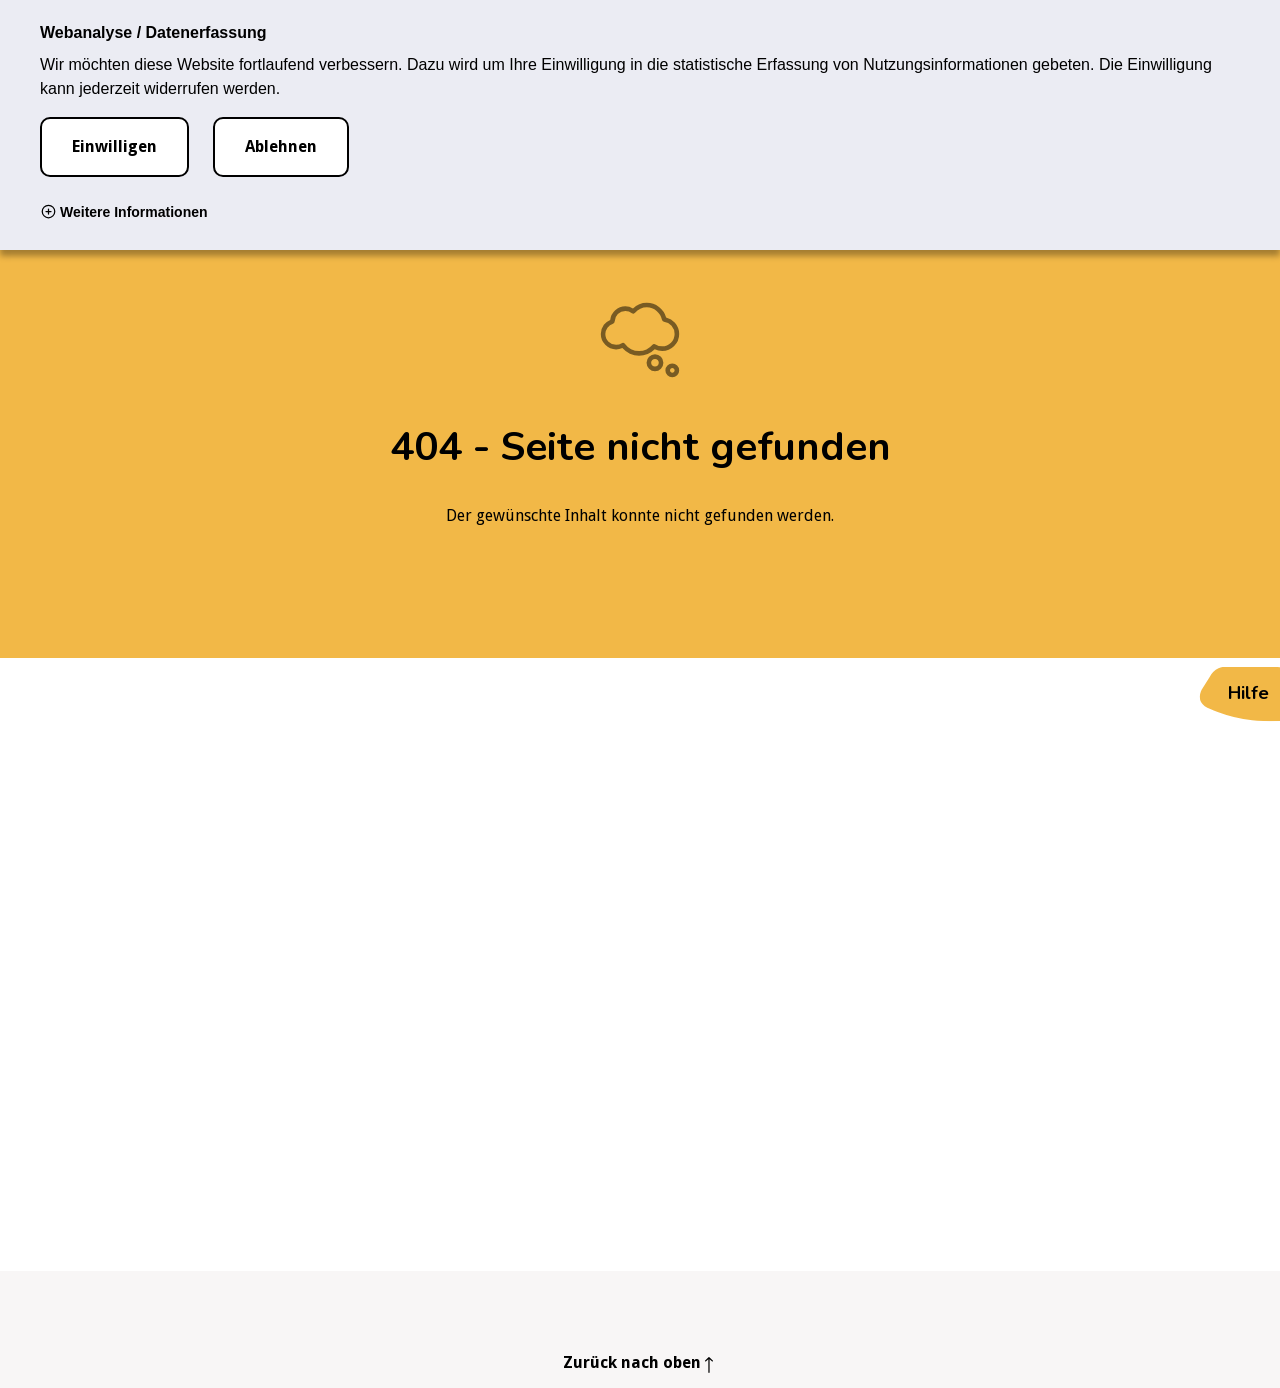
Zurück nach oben (632, 1362)
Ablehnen (281, 146)
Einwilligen (114, 146)
